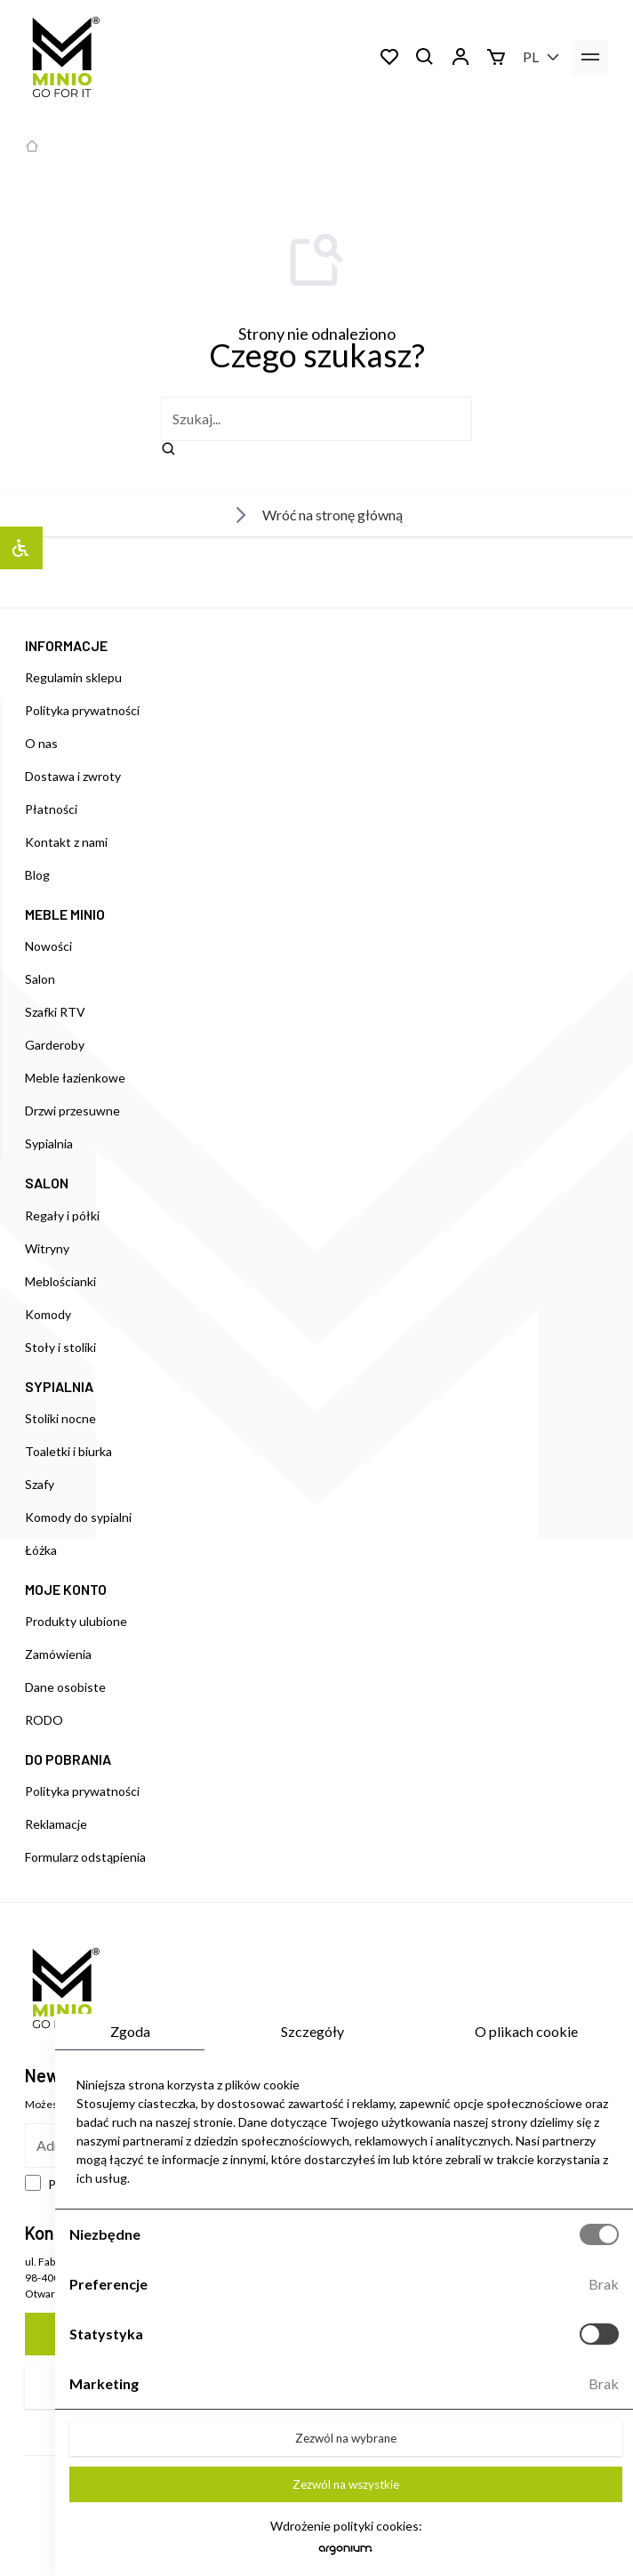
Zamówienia (58, 1654)
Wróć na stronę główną (316, 515)
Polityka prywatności (82, 710)
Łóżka (41, 1550)
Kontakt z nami (66, 841)
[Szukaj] (425, 57)
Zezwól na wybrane (346, 2438)
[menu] (590, 57)
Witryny (47, 1248)
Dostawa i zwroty (73, 776)
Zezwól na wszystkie (345, 2484)
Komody (48, 1314)
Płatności (51, 809)
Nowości (48, 946)
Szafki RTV (55, 1011)
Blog (37, 874)
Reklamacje (56, 1823)
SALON (46, 1182)
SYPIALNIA (59, 1386)
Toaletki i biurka (68, 1451)
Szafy (39, 1484)
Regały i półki (62, 1215)
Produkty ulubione (76, 1621)
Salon (40, 978)
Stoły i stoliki (60, 1347)
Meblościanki (60, 1281)
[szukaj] (316, 419)
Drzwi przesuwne (72, 1110)
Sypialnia (49, 1143)
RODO (44, 1719)
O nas (41, 743)
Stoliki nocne (60, 1418)
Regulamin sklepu (73, 677)
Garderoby (54, 1044)
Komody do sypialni (78, 1517)
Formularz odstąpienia (85, 1856)
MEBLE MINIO (65, 914)
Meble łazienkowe (75, 1077)
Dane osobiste (65, 1687)
